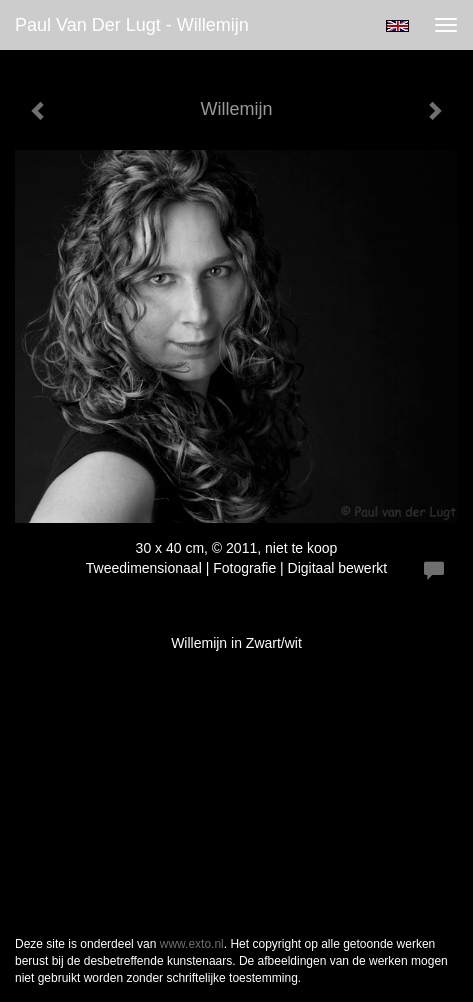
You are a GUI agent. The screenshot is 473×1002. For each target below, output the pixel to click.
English (397, 26)
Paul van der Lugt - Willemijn (132, 25)
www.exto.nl (192, 944)
